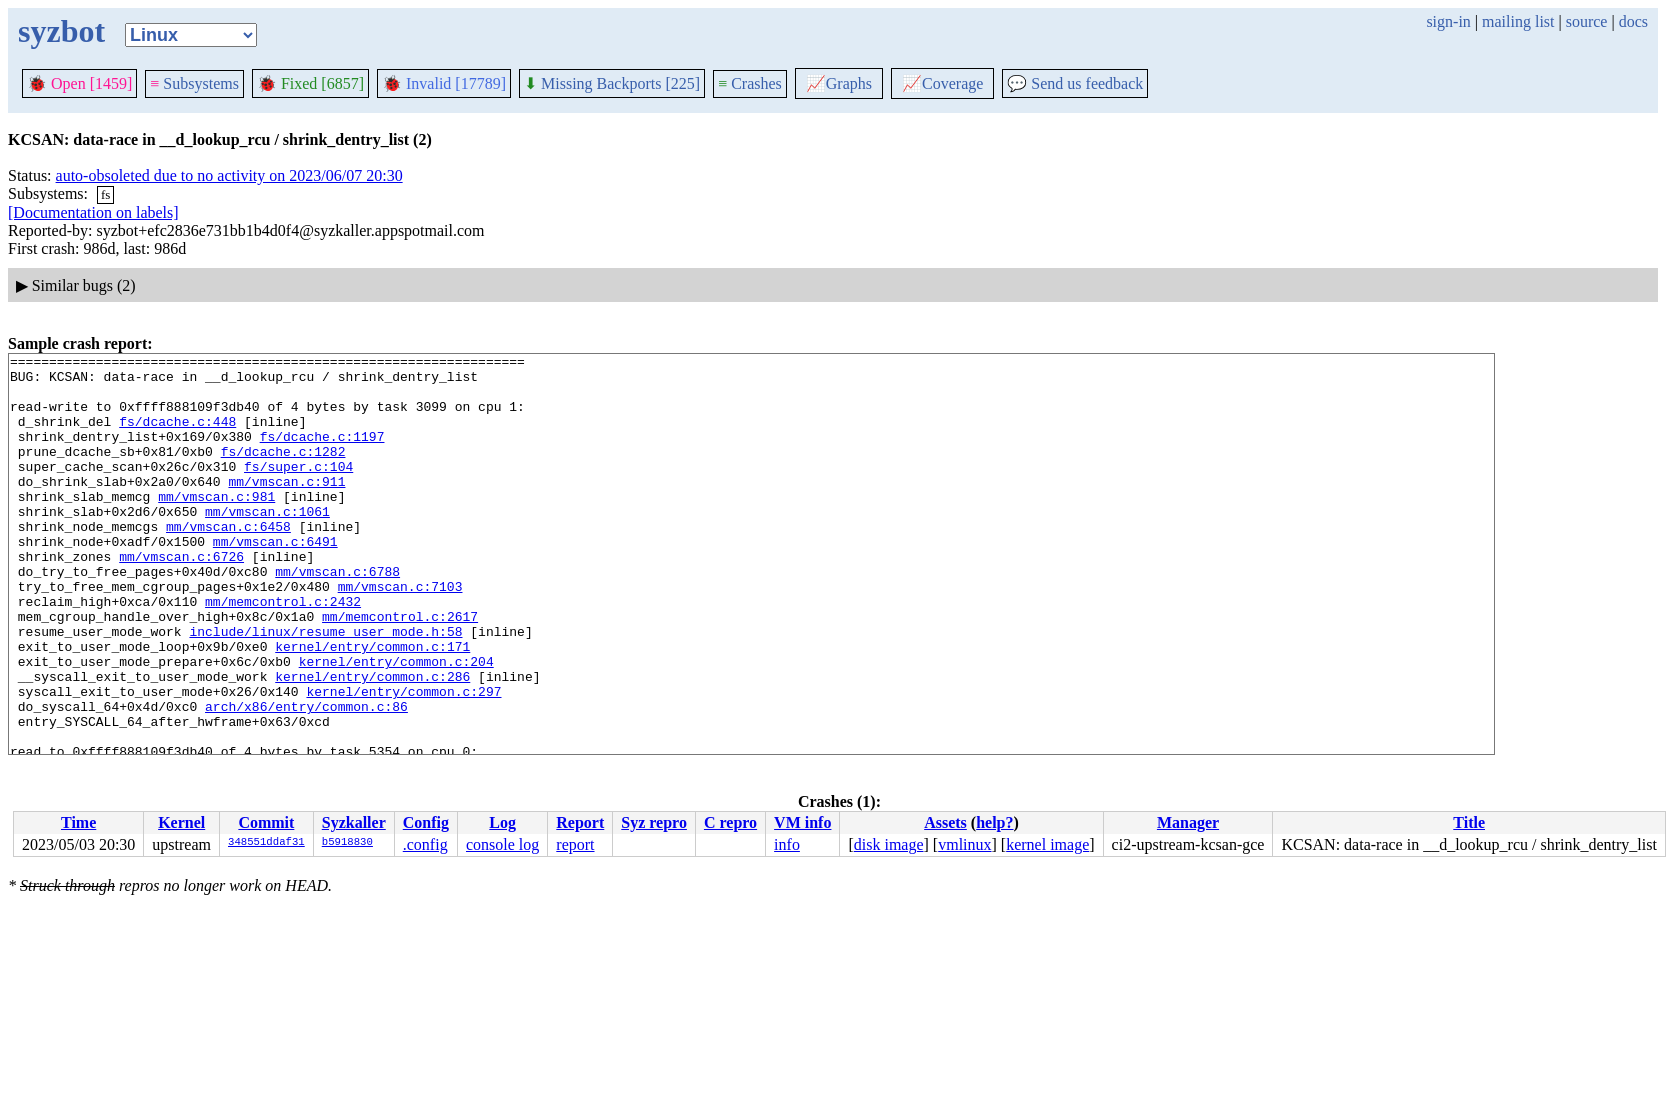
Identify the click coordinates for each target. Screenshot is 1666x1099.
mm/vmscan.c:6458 (228, 562)
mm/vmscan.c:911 (286, 508)
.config (425, 844)
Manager (1188, 822)
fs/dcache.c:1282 (283, 472)
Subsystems (194, 83)
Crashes (750, 83)
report (575, 844)
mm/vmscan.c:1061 (267, 544)
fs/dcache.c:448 (177, 436)
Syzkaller (354, 822)
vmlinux (964, 844)
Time (78, 822)
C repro (730, 822)
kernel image (1047, 844)
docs (1633, 21)
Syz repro (654, 822)
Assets (945, 822)
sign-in (1448, 21)
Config (426, 822)
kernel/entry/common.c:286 (372, 742)
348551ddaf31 (266, 843)
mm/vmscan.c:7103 (400, 634)
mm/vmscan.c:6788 (337, 616)
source (1587, 21)
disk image (889, 844)
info (787, 844)
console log (502, 844)
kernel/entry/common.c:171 (372, 706)
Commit (266, 822)
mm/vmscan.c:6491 (275, 580)
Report (580, 822)
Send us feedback (1075, 83)
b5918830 (347, 843)
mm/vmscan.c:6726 (181, 598)
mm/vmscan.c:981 (216, 526)
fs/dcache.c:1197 (322, 454)
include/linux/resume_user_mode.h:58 (325, 688)
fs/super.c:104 (298, 490)
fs (105, 194)
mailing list (1518, 21)
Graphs (839, 83)
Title (1469, 822)
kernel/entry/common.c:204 (396, 724)
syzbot (61, 31)
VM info (802, 822)
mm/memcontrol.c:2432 (283, 652)
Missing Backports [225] (612, 83)
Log (502, 822)
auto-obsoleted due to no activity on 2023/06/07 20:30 (229, 175)
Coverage (942, 83)
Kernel (181, 822)
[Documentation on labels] (93, 212)
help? (994, 822)
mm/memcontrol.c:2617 (400, 670)
